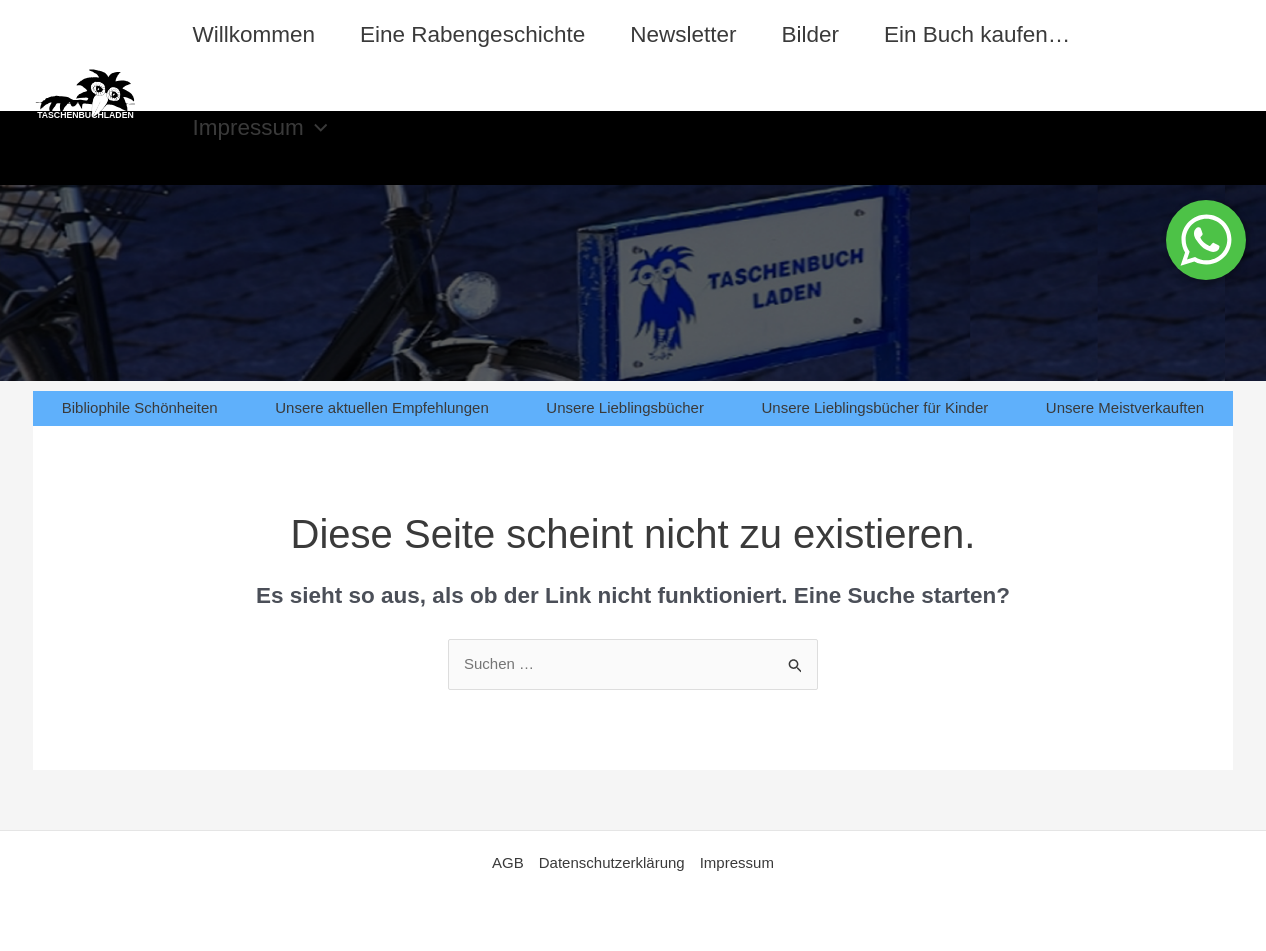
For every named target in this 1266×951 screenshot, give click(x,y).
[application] (316, 128)
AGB (508, 862)
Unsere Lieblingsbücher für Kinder (874, 407)
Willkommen (254, 34)
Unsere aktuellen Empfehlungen (381, 407)
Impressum (260, 128)
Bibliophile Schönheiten (140, 407)
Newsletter (683, 34)
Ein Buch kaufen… (977, 34)
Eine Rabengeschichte (472, 34)
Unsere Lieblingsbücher (625, 407)
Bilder (810, 34)
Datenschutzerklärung (612, 862)
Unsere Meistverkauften (1125, 407)
